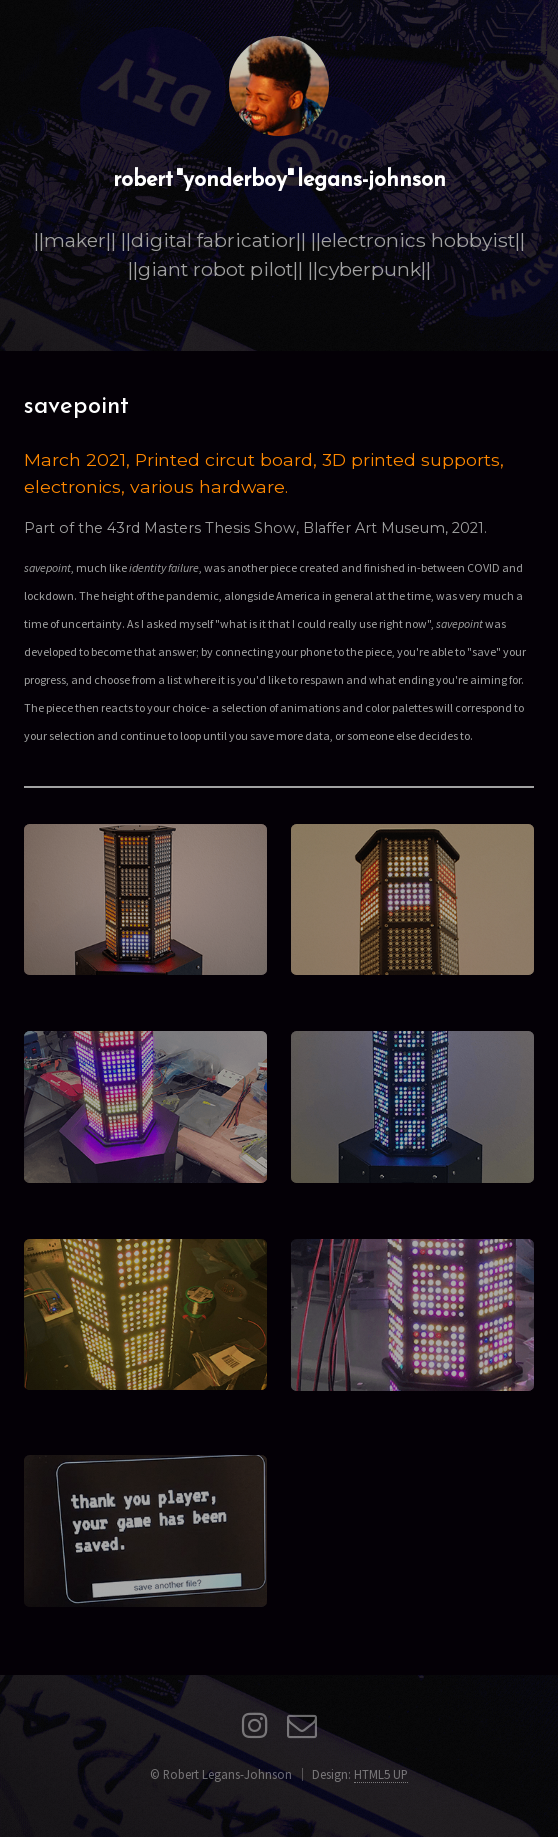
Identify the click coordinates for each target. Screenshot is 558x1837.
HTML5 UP (381, 1774)
